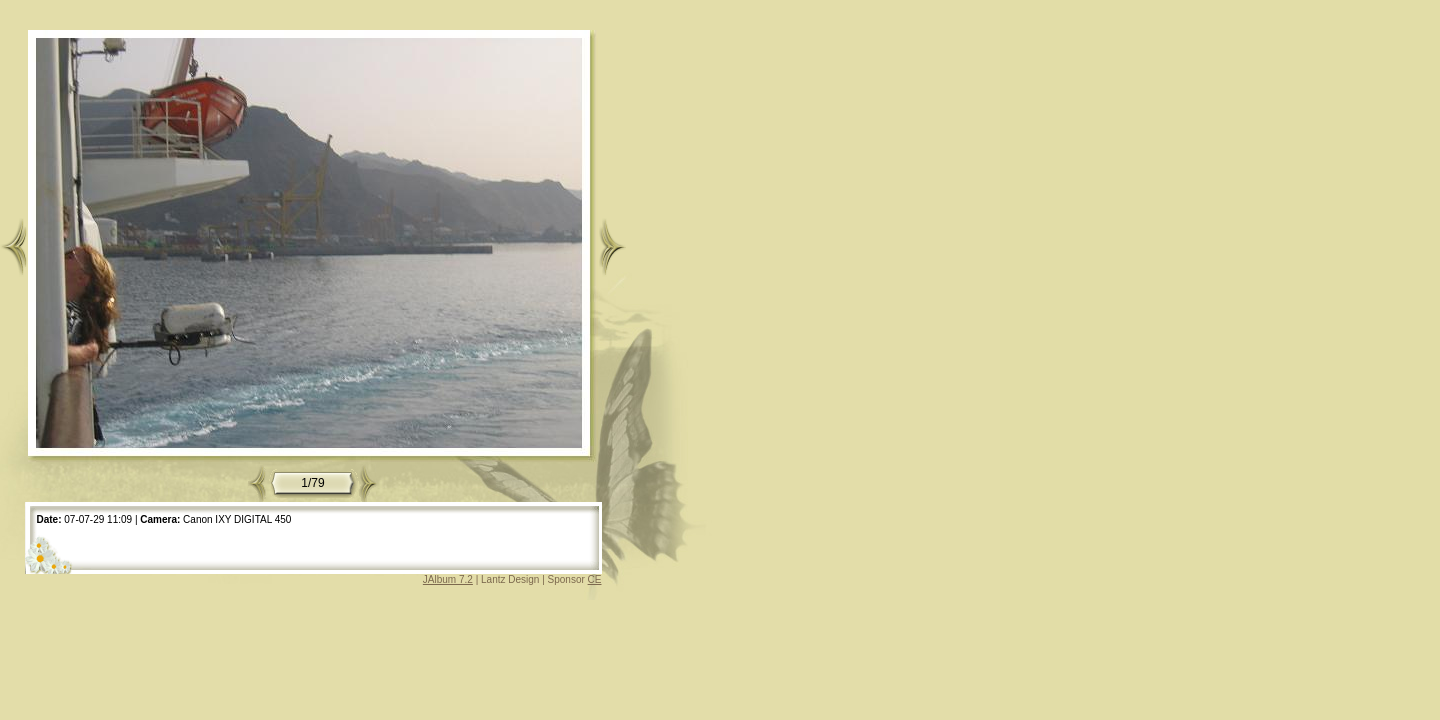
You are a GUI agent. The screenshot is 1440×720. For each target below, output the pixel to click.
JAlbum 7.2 (448, 579)
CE (595, 579)
